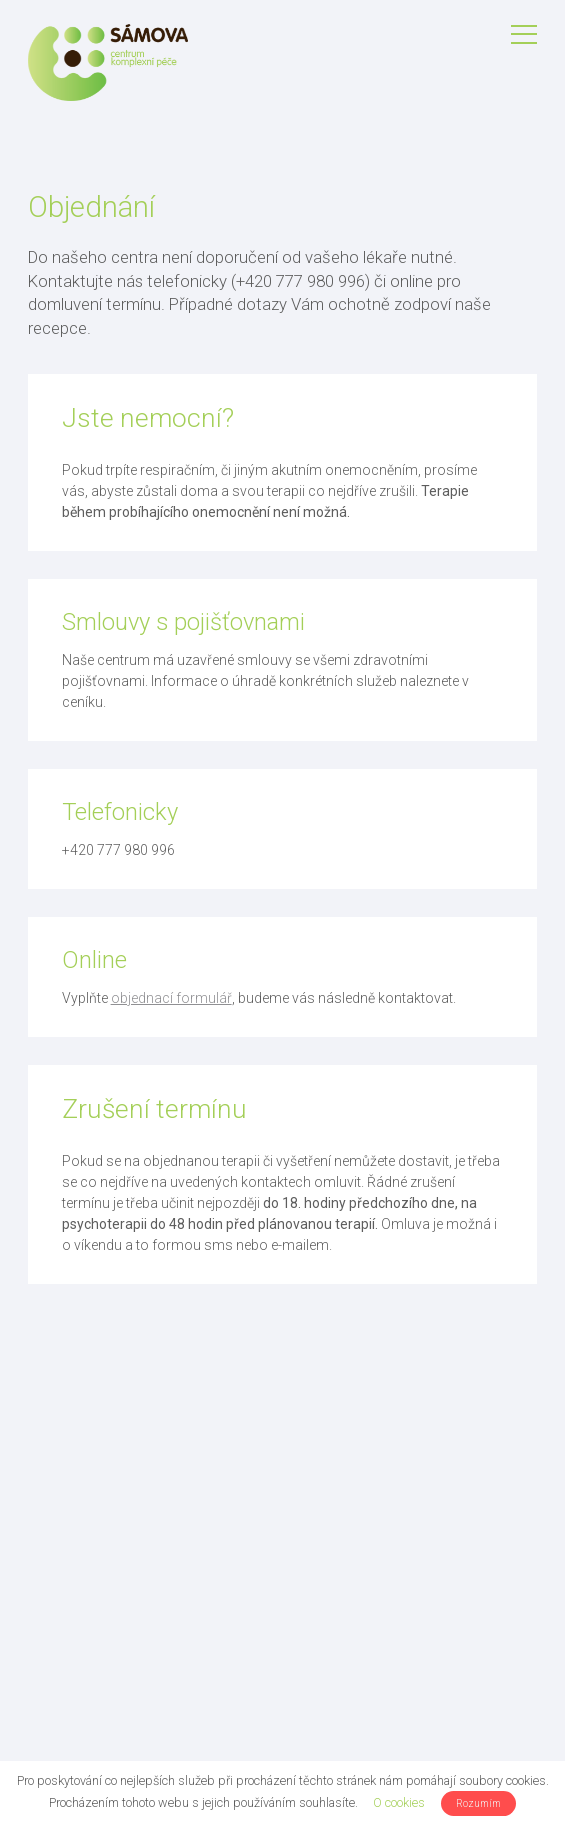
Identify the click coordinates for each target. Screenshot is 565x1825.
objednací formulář (171, 998)
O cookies (399, 1802)
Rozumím (478, 1803)
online (411, 281)
